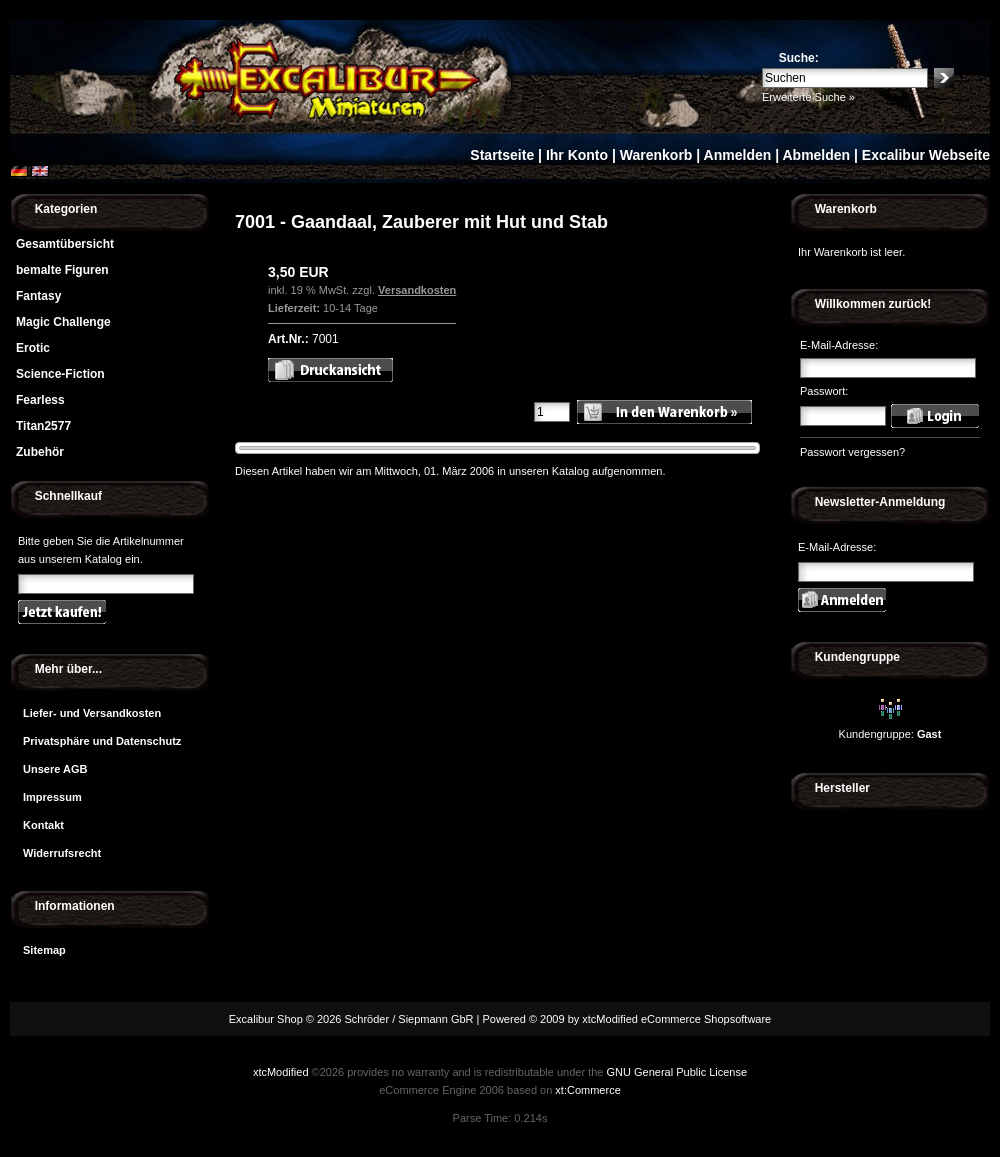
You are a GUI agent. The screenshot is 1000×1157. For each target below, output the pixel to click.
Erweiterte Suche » (808, 97)
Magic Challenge (63, 322)
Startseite (502, 155)
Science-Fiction (60, 374)
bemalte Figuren (62, 270)
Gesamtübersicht (65, 244)
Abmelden (816, 155)
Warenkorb (656, 155)
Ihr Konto (577, 155)
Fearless (40, 400)
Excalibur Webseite (926, 155)
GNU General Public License (676, 1072)
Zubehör (40, 452)
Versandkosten (417, 290)
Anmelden (738, 155)
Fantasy (38, 296)
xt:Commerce (587, 1090)
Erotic (33, 348)
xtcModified (281, 1072)
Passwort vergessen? (852, 452)
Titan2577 (43, 426)
